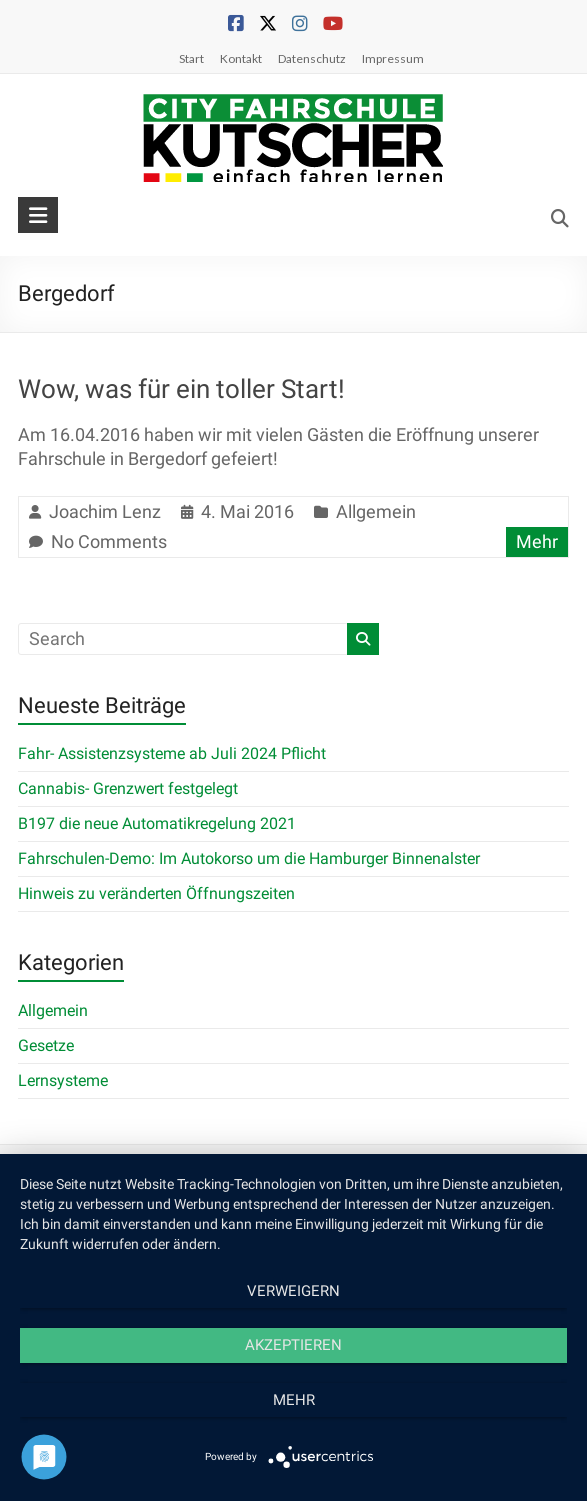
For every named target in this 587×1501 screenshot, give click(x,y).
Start (191, 58)
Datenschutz (312, 58)
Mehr (537, 541)
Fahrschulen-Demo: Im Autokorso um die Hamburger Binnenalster (249, 858)
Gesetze (46, 1045)
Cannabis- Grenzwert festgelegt (128, 788)
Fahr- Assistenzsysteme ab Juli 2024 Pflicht (172, 753)
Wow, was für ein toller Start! (181, 389)
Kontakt (241, 58)
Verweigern (293, 1291)
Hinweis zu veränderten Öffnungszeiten (156, 893)
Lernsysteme (63, 1080)
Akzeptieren (293, 1345)
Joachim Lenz (105, 511)
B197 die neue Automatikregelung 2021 (157, 823)
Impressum (393, 58)
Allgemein (376, 511)
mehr (294, 1400)
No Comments (109, 541)
